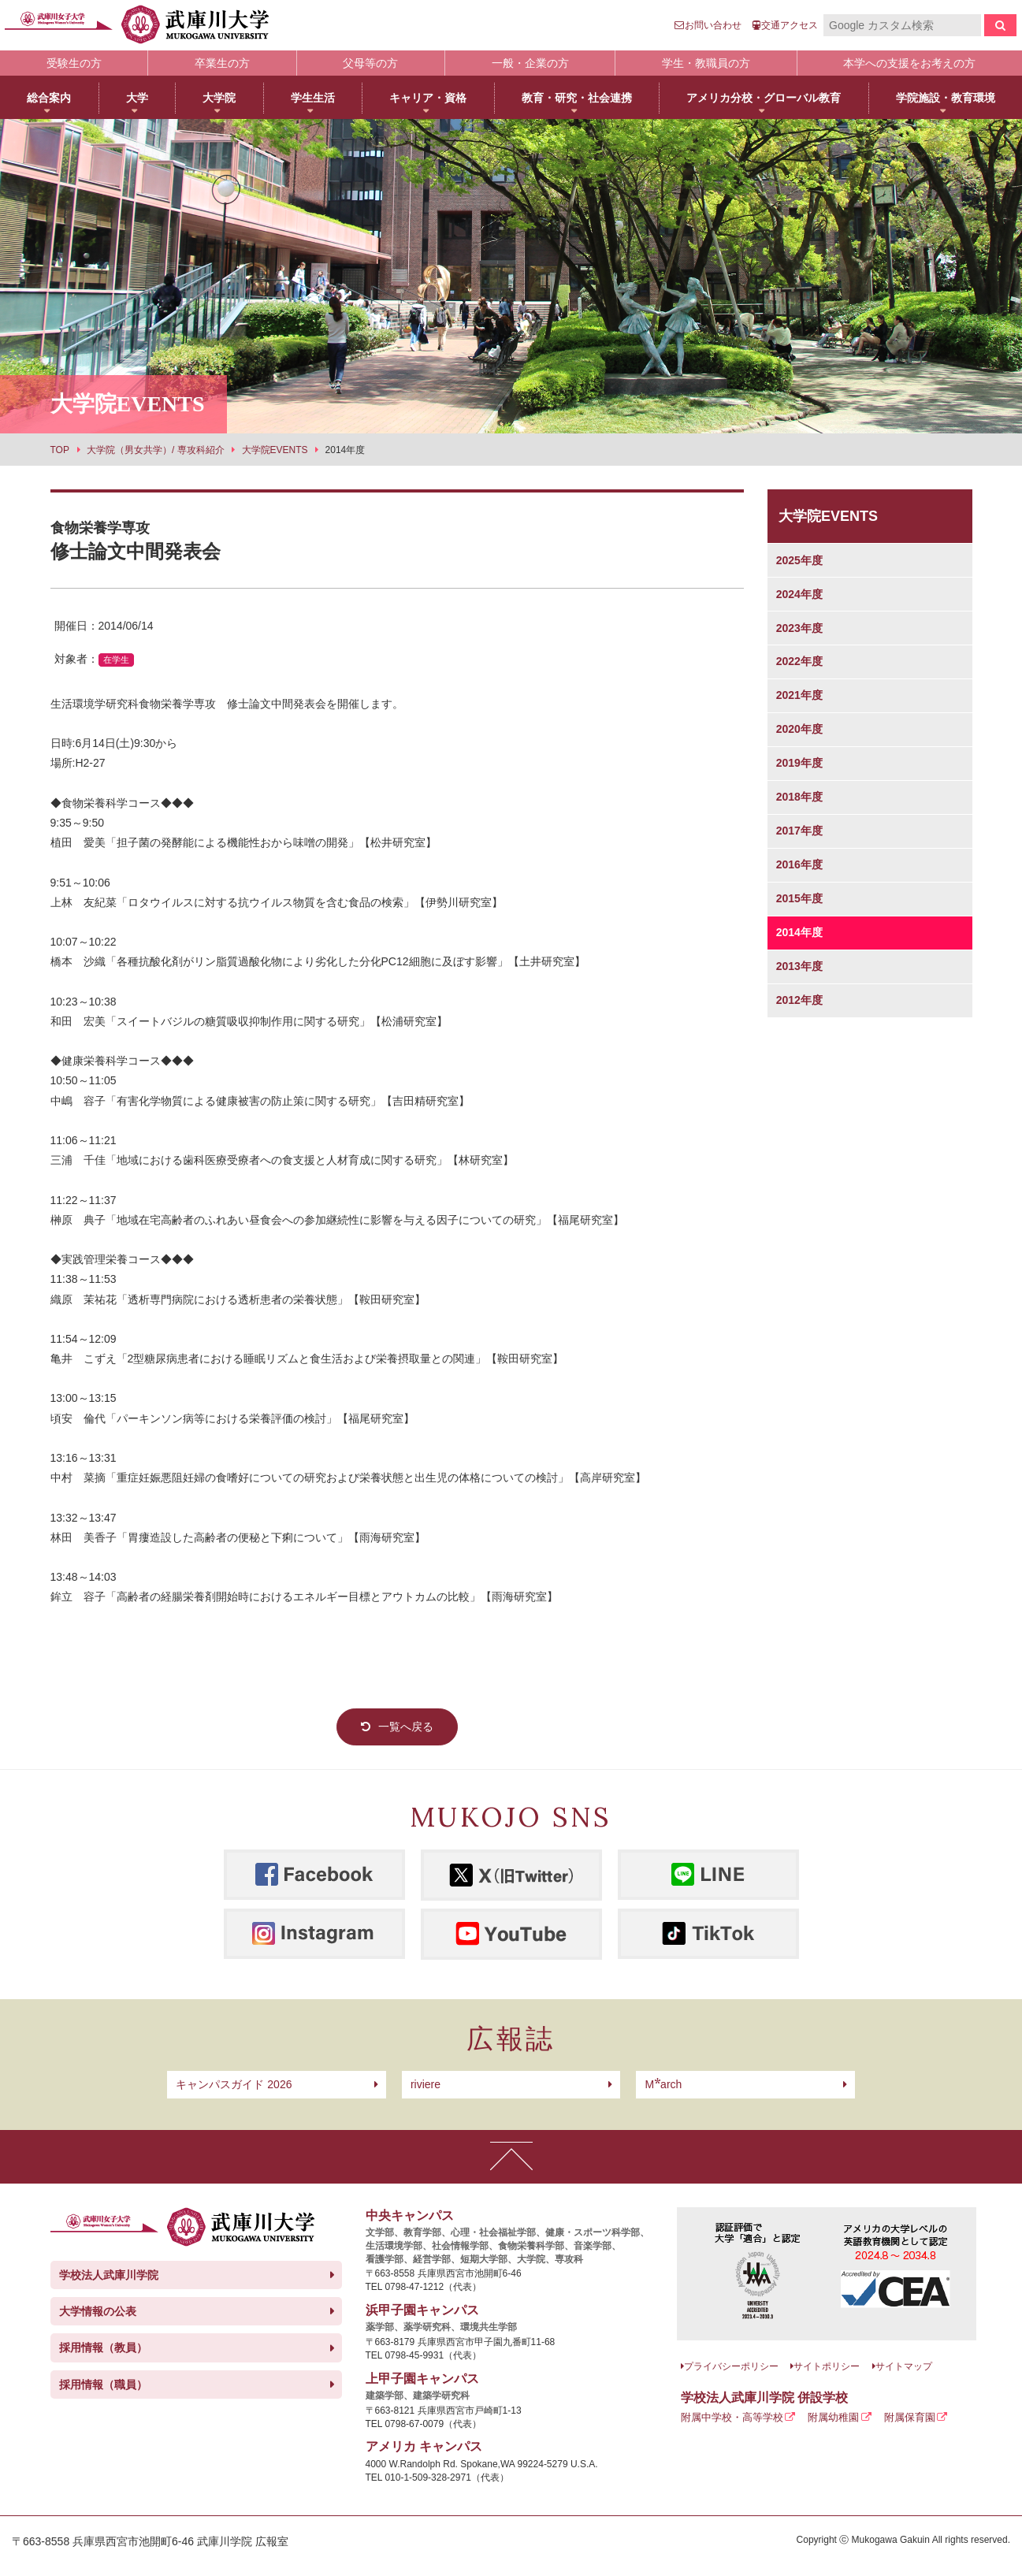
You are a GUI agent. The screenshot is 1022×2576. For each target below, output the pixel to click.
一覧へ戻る (405, 1726)
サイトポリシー (826, 2366)
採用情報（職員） (103, 2384)
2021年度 (799, 695)
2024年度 (799, 594)
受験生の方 (74, 63)
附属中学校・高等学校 (732, 2417)
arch (663, 2084)
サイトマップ (903, 2366)
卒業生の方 (222, 63)
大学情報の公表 (97, 2311)
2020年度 (799, 729)
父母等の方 (370, 63)
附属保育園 (909, 2417)
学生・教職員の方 (706, 63)
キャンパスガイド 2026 (234, 2084)
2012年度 (799, 1000)
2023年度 (799, 628)
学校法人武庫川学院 (108, 2275)
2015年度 (799, 898)
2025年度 (799, 560)
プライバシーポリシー (731, 2366)
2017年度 (799, 830)
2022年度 (799, 661)
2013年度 (799, 966)
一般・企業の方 (530, 63)
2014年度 (799, 932)
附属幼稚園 (833, 2417)
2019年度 (799, 762)
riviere (425, 2084)
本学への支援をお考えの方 (909, 63)
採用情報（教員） (103, 2347)
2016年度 (799, 864)
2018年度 (799, 796)
